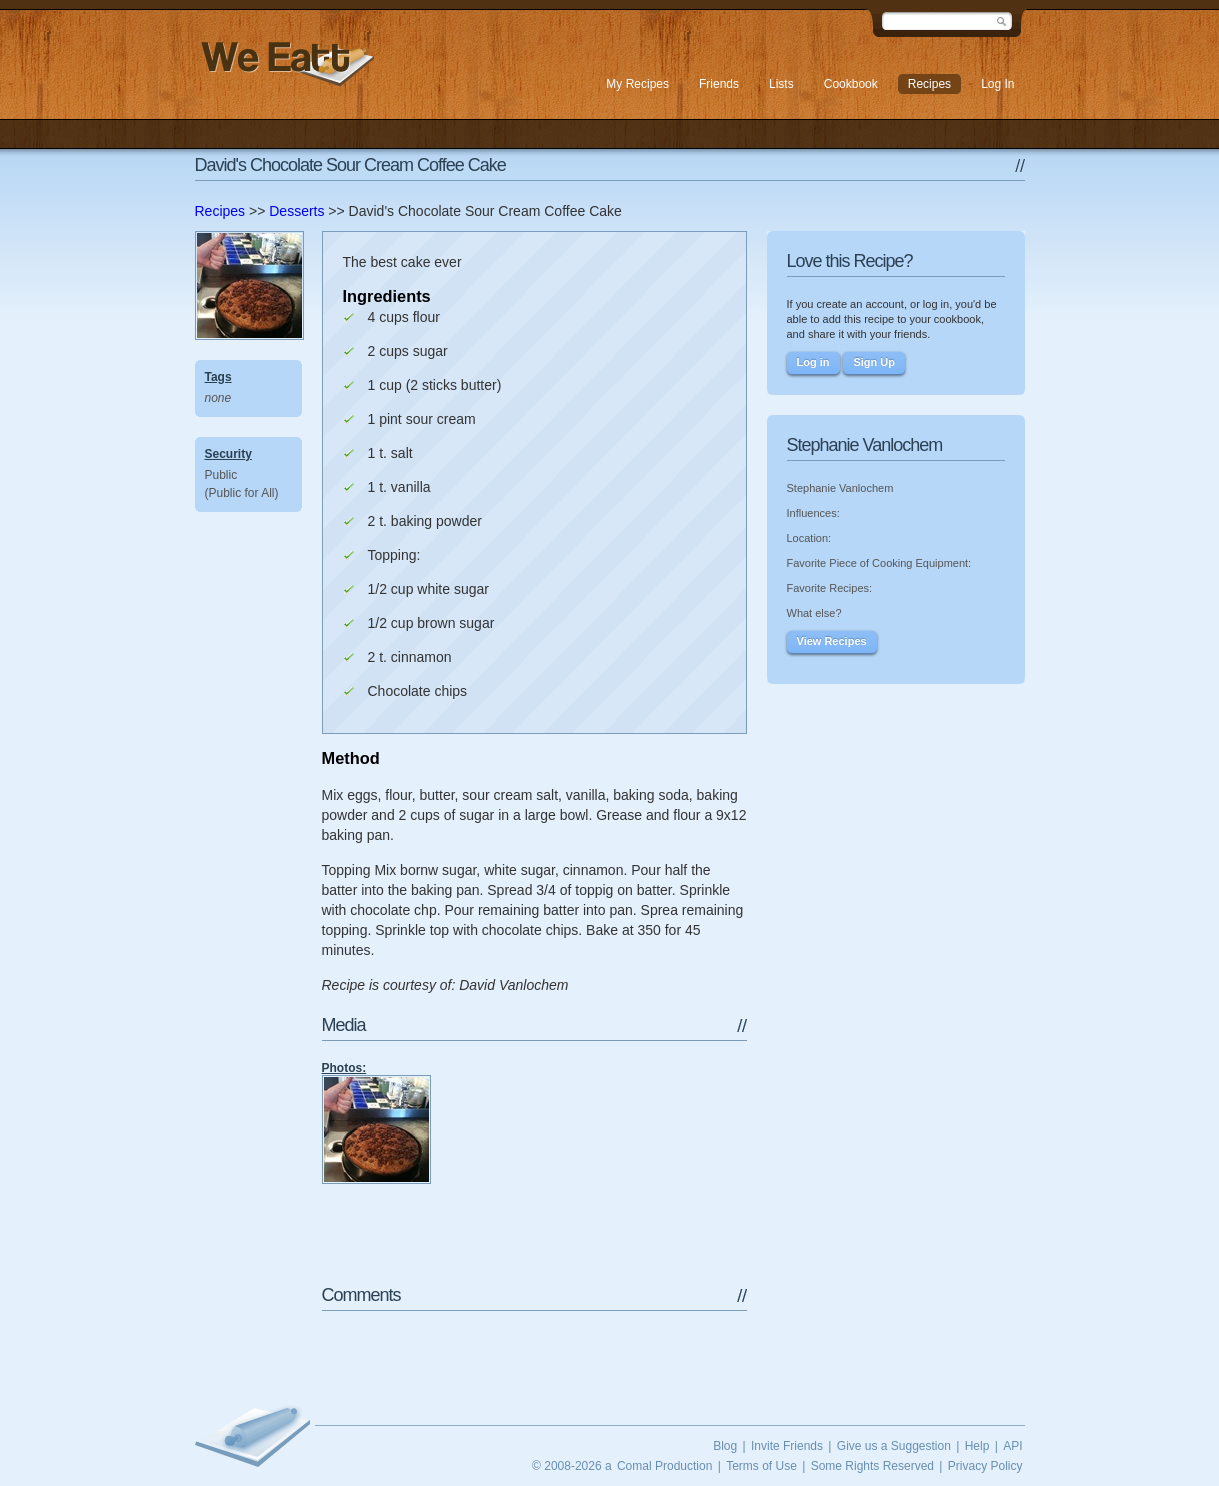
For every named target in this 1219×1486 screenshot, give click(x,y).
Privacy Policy (985, 1466)
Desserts (296, 211)
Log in (813, 362)
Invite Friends (787, 1446)
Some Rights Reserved (872, 1466)
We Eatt (285, 63)
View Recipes (832, 641)
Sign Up (874, 362)
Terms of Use (761, 1466)
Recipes (220, 211)
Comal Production (664, 1466)
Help (977, 1446)
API (1012, 1446)
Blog (725, 1446)
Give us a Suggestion (894, 1446)
